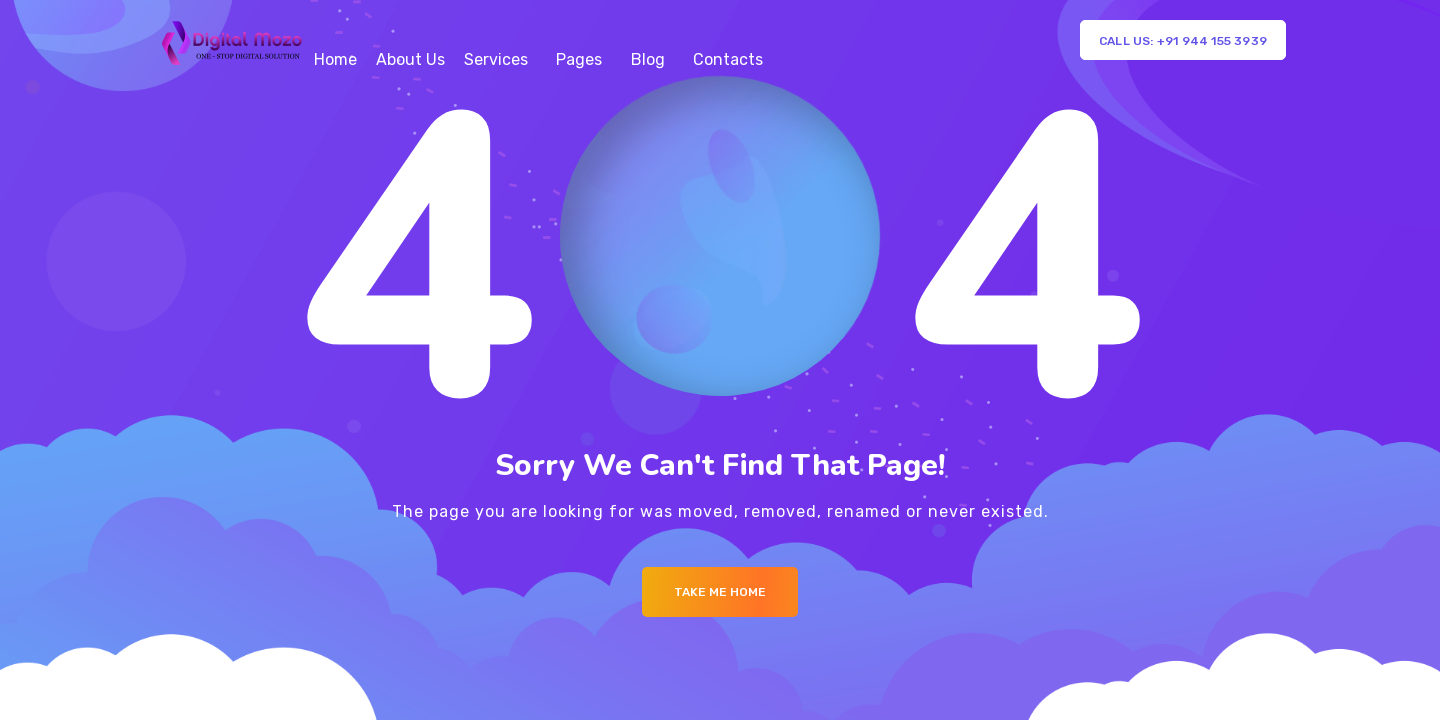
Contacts (728, 59)
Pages (579, 59)
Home (335, 59)
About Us (410, 59)
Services (496, 59)
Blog (648, 59)
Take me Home (720, 592)
